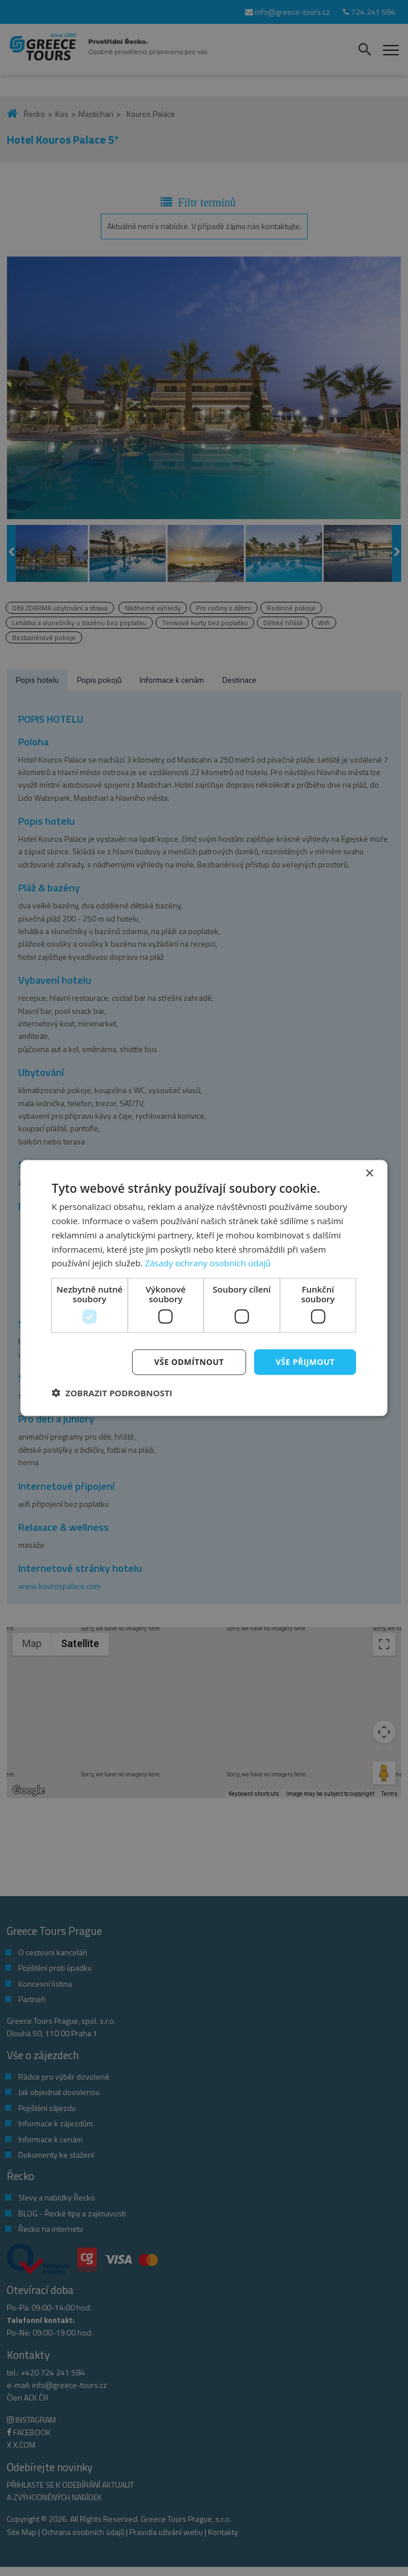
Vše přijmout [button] (305, 1361)
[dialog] (204, 1288)
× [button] (369, 1173)
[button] (112, 1392)
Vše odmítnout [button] (189, 1361)
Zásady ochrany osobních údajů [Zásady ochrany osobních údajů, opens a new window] (208, 1263)
